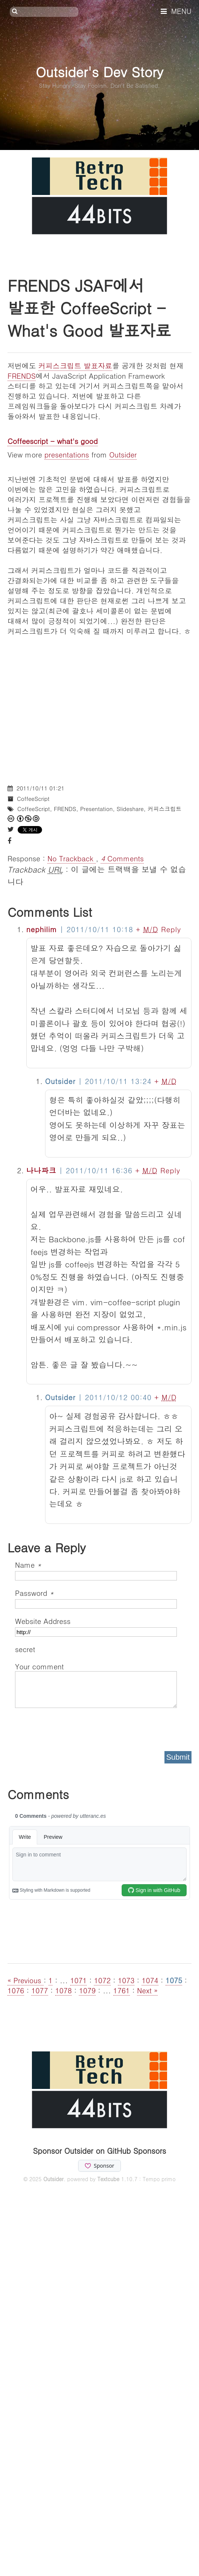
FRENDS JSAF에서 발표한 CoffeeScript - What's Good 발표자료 (89, 307)
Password (34, 1593)
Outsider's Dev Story (99, 71)
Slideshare (130, 809)
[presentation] (72, 1727)
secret (26, 1649)
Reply (171, 929)
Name (28, 1564)
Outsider (123, 454)
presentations (66, 454)
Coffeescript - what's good (53, 441)
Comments (122, 858)
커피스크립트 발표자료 (75, 365)
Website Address (43, 1621)
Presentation (96, 809)
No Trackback (71, 858)
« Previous (26, 1980)
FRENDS (22, 375)
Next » (147, 1990)
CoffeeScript (33, 798)
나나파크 (41, 1170)
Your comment (39, 1666)
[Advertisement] (70, 706)
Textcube (108, 2179)
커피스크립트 (164, 809)
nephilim (41, 929)
